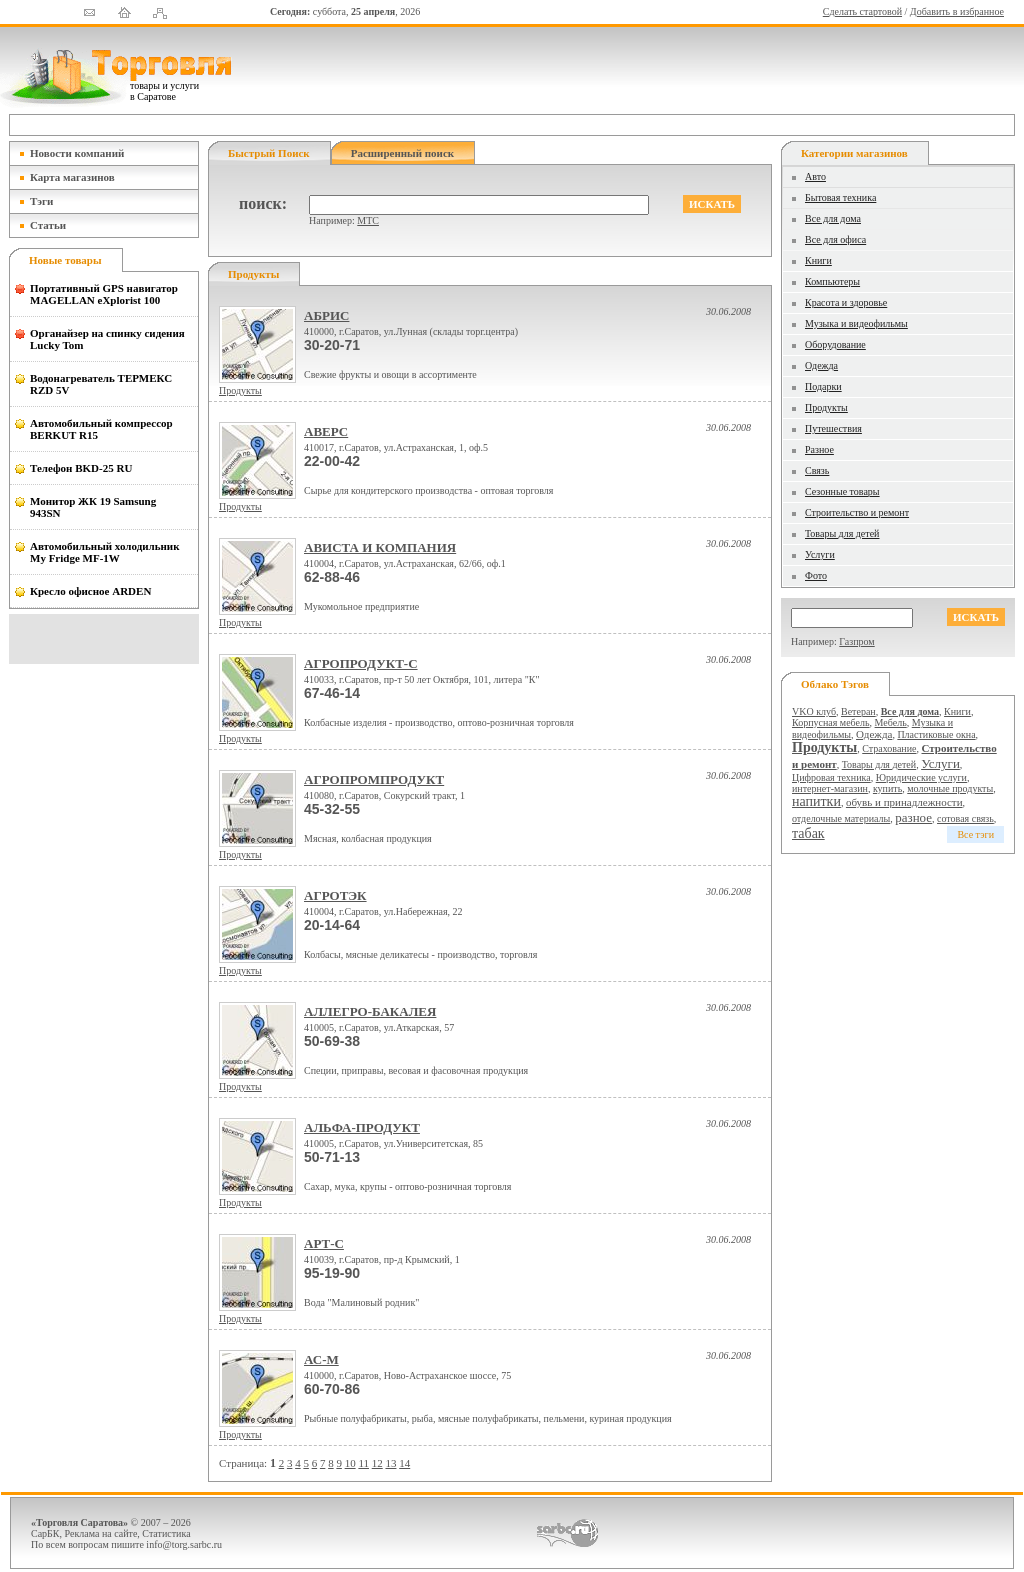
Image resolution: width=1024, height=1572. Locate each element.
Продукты (240, 390)
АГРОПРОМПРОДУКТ (374, 779)
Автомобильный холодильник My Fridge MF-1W (105, 552)
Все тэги (975, 834)
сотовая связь (965, 818)
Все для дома (833, 218)
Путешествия (833, 428)
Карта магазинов (72, 177)
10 (350, 1463)
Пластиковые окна (936, 734)
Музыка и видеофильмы (856, 323)
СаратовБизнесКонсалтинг (567, 1533)
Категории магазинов (854, 153)
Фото (816, 575)
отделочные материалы (841, 818)
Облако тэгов (835, 684)
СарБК (45, 1533)
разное (913, 817)
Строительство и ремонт (857, 512)
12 (377, 1463)
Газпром (856, 641)
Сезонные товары (842, 491)
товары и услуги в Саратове (164, 91)
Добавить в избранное (957, 11)
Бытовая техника (840, 197)
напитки (816, 801)
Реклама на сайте (101, 1533)
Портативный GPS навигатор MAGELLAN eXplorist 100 (104, 294)
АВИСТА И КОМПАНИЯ (380, 547)
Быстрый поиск (269, 153)
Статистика (166, 1533)
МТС (368, 220)
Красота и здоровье (846, 302)
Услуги (820, 554)
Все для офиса (835, 239)
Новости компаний (77, 153)
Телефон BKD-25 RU (81, 468)
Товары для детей (842, 533)
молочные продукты (950, 788)
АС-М (321, 1359)
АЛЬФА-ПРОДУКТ (362, 1127)
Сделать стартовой (862, 11)
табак (808, 833)
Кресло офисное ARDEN (90, 591)
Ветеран (858, 711)
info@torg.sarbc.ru (184, 1544)
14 (404, 1463)
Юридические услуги (921, 777)
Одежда (821, 365)
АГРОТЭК (335, 895)
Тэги (41, 201)
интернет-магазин (830, 788)
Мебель (891, 722)
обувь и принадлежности (904, 802)
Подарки (823, 386)
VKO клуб (814, 711)
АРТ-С (324, 1243)
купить (887, 788)
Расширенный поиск (402, 153)
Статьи (48, 225)
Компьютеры (832, 281)
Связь (817, 470)
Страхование (889, 748)
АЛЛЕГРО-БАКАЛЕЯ (370, 1011)
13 (390, 1463)
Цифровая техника (831, 777)
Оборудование (835, 344)
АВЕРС (326, 431)
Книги (818, 260)
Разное (819, 449)
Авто (815, 176)
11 (363, 1463)
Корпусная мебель (831, 722)
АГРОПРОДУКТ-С (361, 663)
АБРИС (326, 315)
